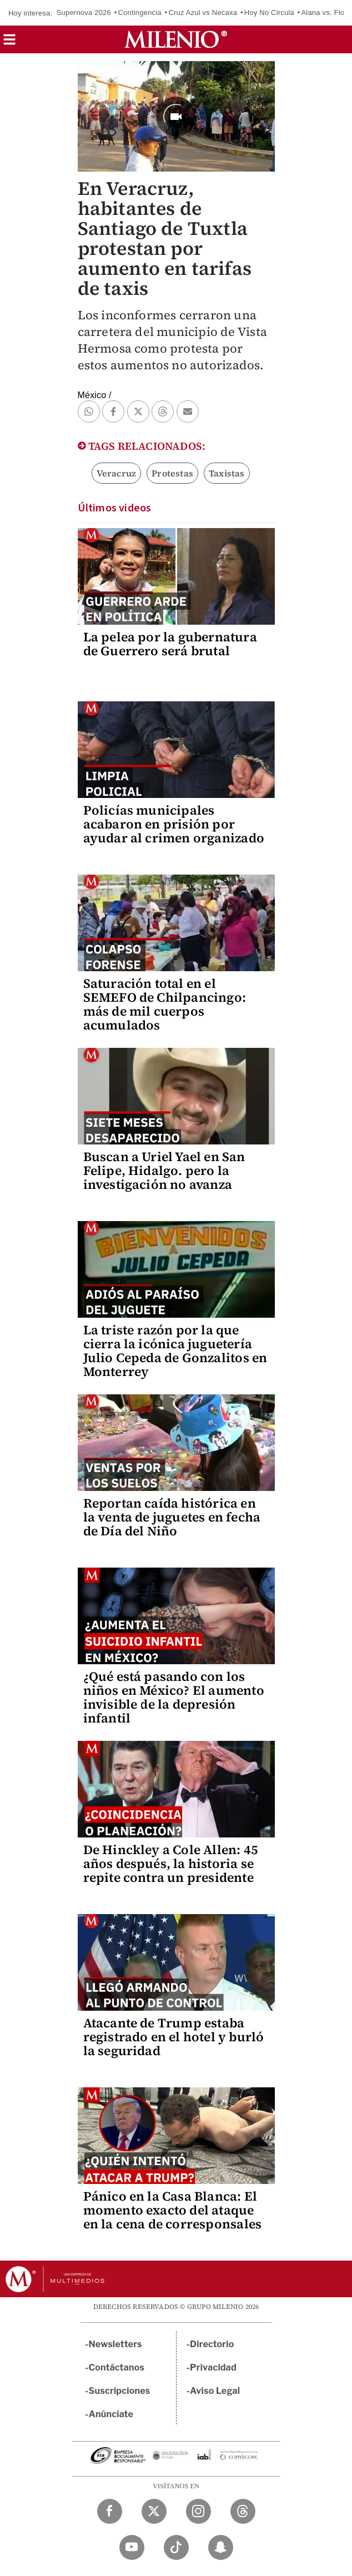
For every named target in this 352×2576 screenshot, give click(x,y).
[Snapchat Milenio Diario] (220, 2547)
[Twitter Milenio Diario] (154, 2511)
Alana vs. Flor (323, 12)
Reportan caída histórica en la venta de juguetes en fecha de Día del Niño (172, 1517)
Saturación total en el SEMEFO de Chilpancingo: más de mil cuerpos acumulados (165, 1004)
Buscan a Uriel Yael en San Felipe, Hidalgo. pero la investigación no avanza (164, 1170)
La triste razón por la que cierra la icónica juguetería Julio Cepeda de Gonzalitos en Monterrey (175, 1350)
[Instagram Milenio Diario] (198, 2511)
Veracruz (117, 473)
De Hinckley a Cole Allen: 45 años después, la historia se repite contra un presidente (171, 1863)
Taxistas (227, 473)
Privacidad (213, 2367)
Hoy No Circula (269, 12)
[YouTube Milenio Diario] (131, 2547)
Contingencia (140, 12)
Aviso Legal (215, 2391)
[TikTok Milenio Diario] (176, 2547)
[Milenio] (175, 39)
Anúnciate (111, 2414)
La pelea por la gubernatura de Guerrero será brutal (170, 644)
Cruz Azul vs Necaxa (202, 12)
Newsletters (115, 2344)
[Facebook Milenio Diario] (109, 2511)
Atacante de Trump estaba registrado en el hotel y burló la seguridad (173, 2037)
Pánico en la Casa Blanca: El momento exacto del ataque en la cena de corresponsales (172, 2210)
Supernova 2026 (84, 12)
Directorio (212, 2344)
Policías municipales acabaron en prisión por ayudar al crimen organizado (173, 824)
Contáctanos (117, 2367)
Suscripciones (119, 2391)
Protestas (172, 473)
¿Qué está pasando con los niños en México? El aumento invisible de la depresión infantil (173, 1697)
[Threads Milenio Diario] (242, 2511)
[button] (9, 43)
